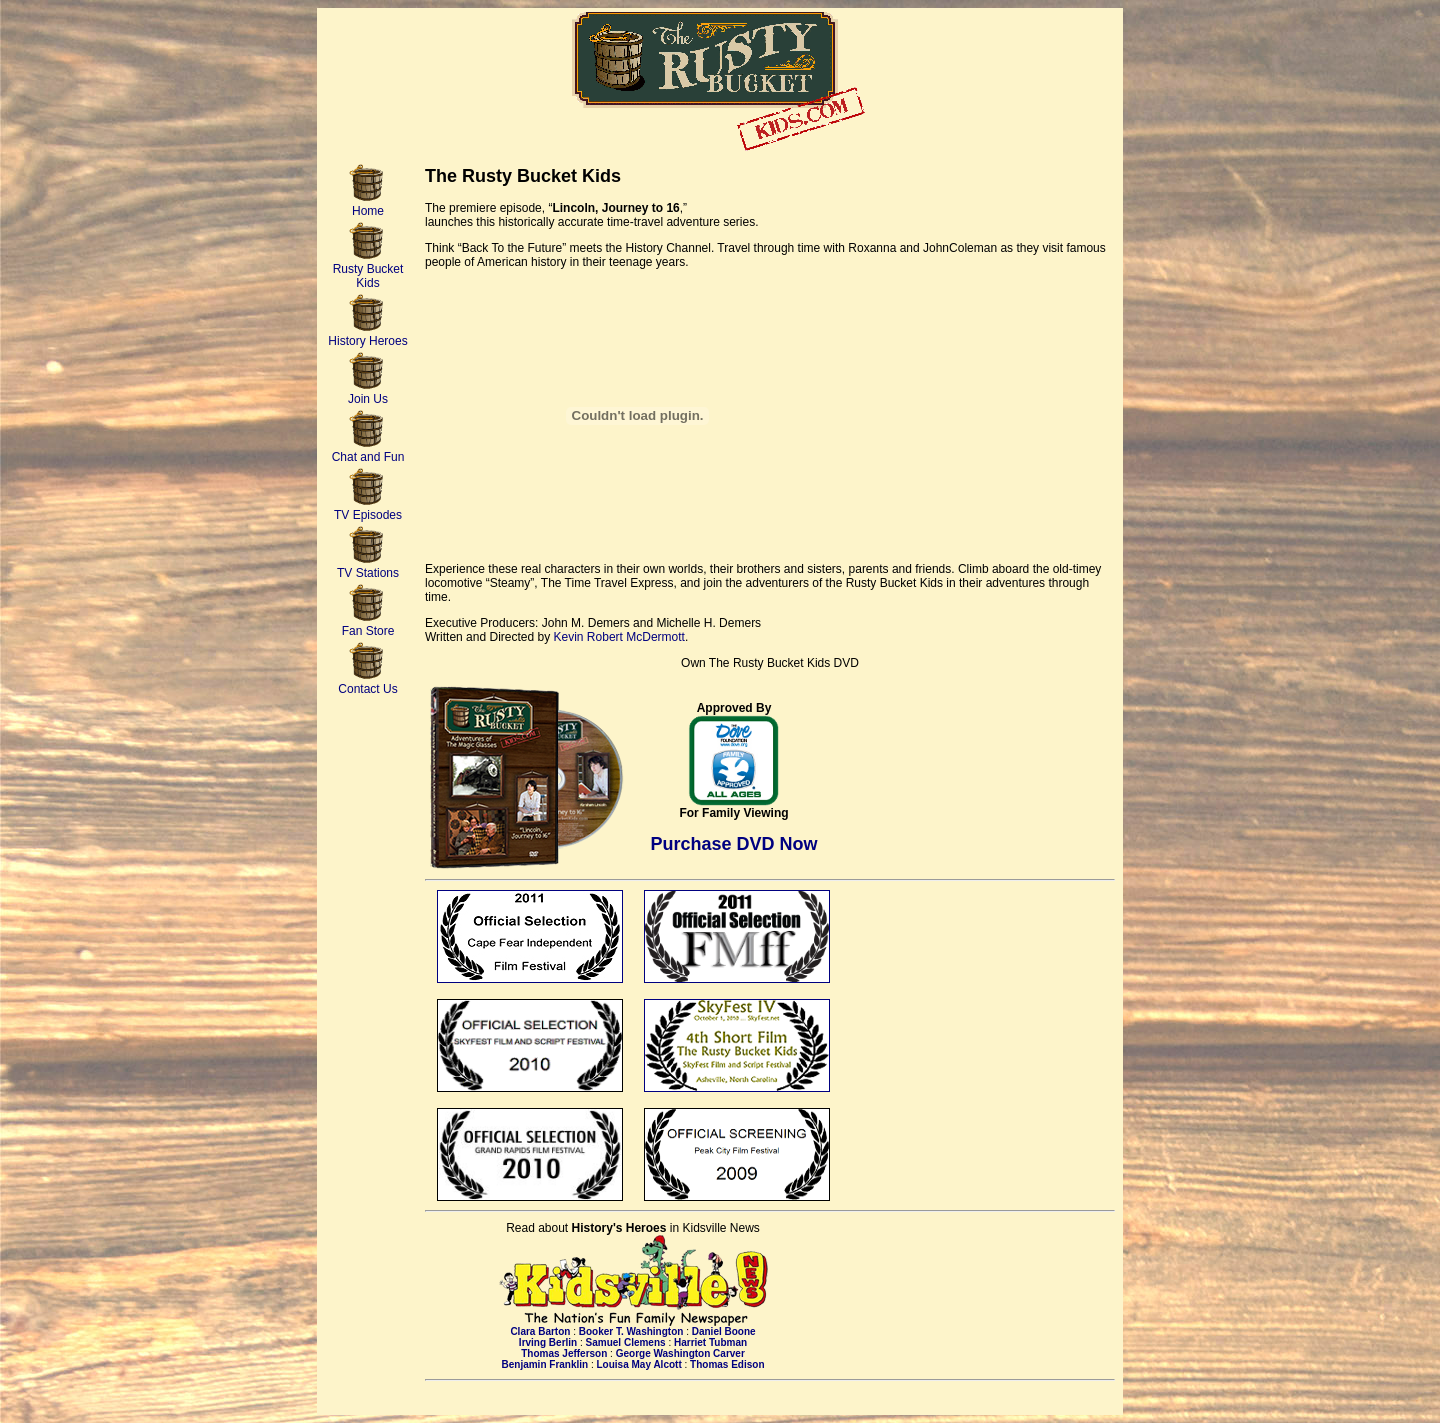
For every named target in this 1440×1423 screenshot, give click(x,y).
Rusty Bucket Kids (368, 270)
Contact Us (367, 683)
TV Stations (368, 567)
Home (368, 205)
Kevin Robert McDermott (619, 637)
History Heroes (367, 335)
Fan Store (368, 625)
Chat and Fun (368, 451)
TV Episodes (368, 509)
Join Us (368, 393)
